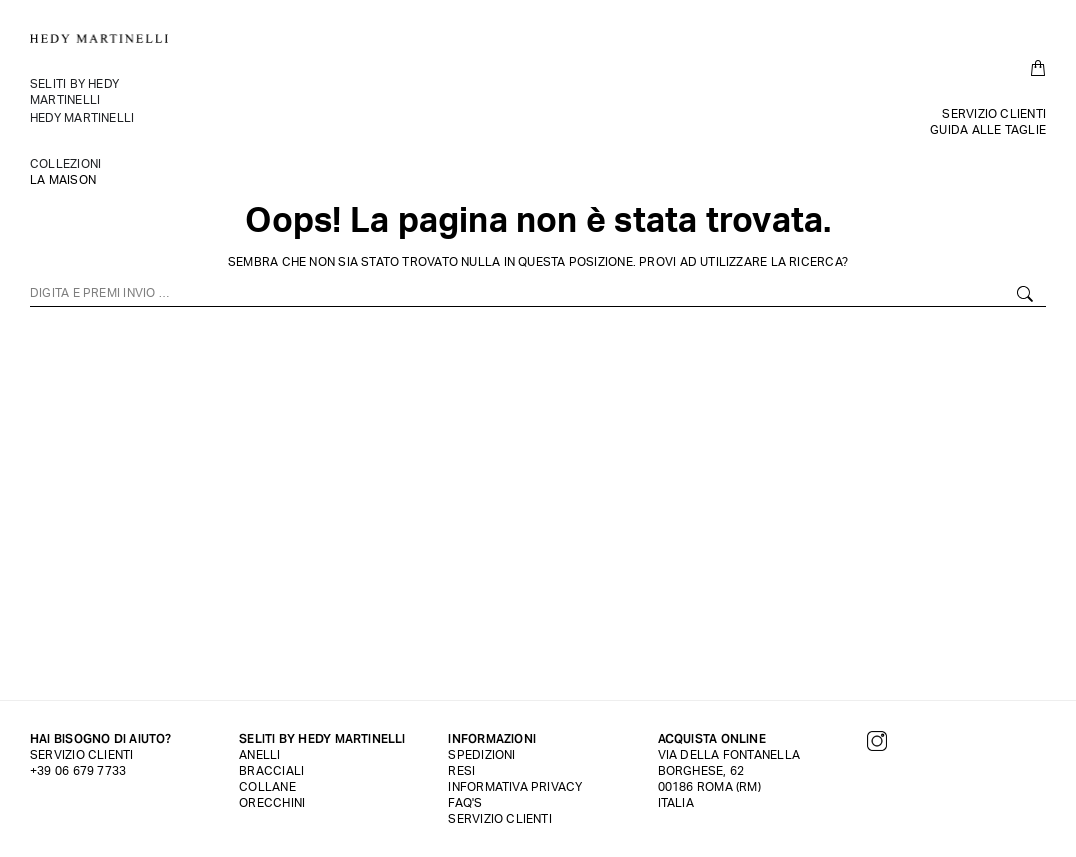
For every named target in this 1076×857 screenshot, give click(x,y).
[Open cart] (1038, 68)
